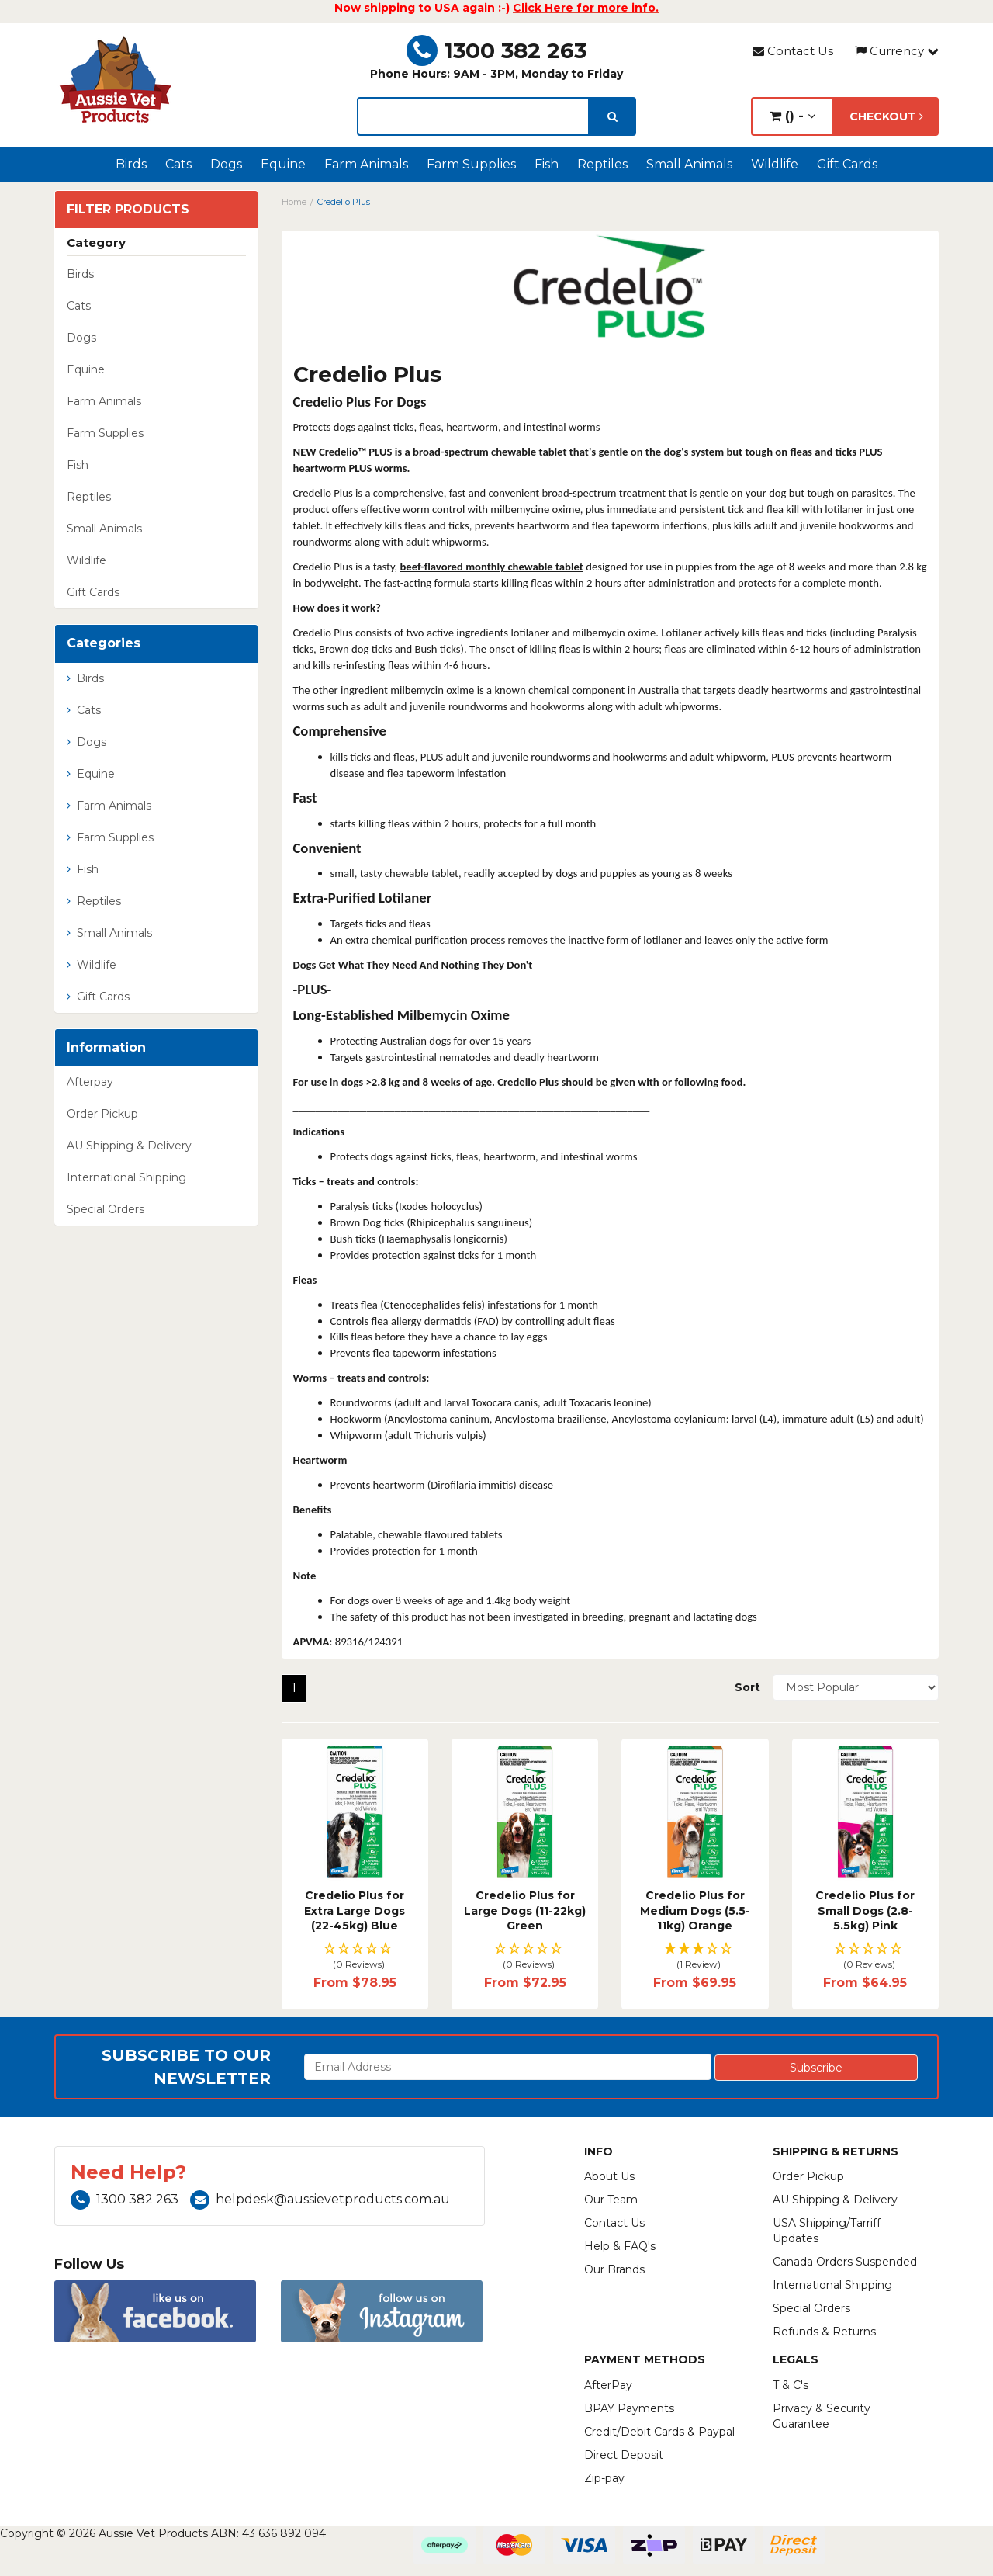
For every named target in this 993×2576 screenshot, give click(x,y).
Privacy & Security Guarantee (821, 2416)
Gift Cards (847, 164)
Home (294, 201)
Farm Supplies (471, 164)
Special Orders (105, 1209)
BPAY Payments (629, 2408)
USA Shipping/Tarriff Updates (827, 2230)
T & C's (790, 2385)
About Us (609, 2176)
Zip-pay (604, 2478)
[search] (612, 116)
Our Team (611, 2200)
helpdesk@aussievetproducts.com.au (320, 2199)
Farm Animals (366, 164)
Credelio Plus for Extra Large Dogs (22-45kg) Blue (354, 1910)
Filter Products (128, 210)
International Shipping (126, 1177)
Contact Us (793, 50)
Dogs (226, 164)
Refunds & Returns (824, 2332)
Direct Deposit (623, 2455)
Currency (897, 50)
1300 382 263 (496, 50)
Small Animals (689, 164)
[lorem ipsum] (473, 116)
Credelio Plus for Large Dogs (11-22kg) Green (525, 1910)
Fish (547, 164)
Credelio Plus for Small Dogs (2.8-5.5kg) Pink (865, 1910)
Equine (283, 164)
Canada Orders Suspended (845, 2262)
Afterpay (90, 1082)
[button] (354, 1957)
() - (792, 116)
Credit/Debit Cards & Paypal (659, 2432)
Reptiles (602, 164)
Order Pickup (102, 1114)
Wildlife (774, 164)
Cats (178, 164)
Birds (131, 164)
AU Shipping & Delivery (129, 1146)
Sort (747, 1687)
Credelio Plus (343, 201)
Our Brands (614, 2269)
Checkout (886, 116)
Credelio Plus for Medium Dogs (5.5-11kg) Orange (695, 1910)
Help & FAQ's (620, 2246)
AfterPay (608, 2385)
